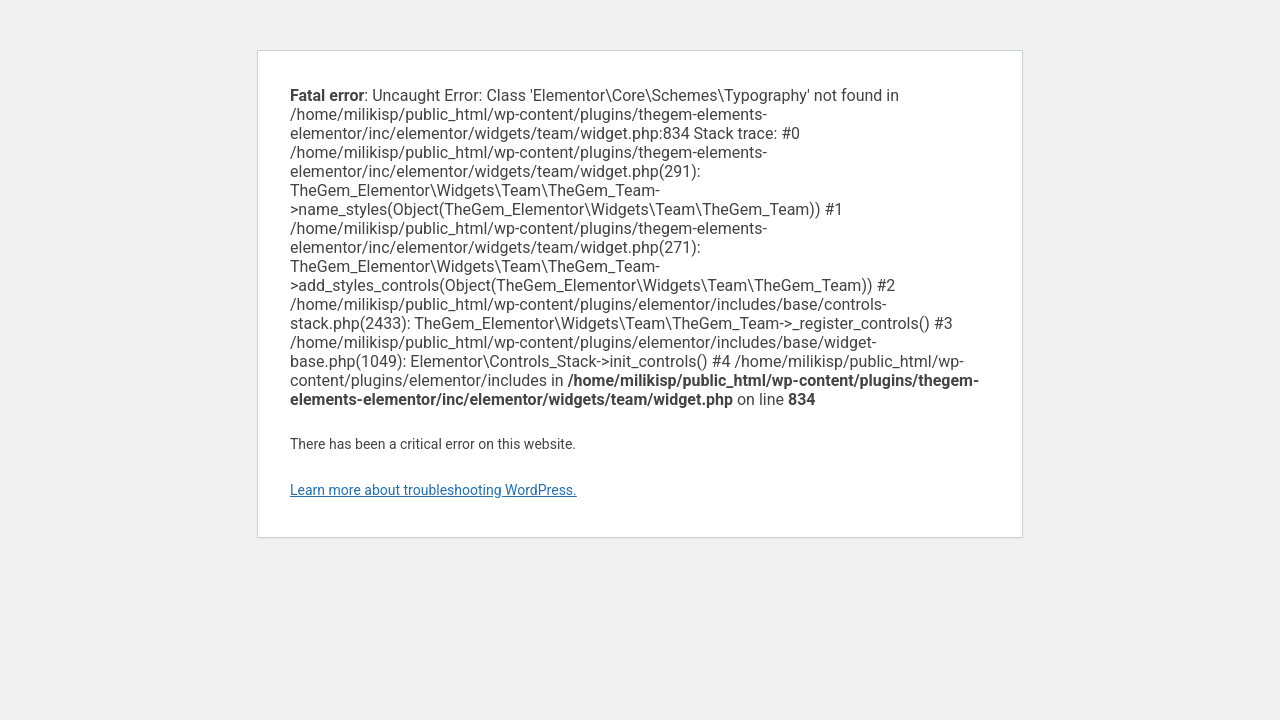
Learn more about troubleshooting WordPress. (433, 490)
